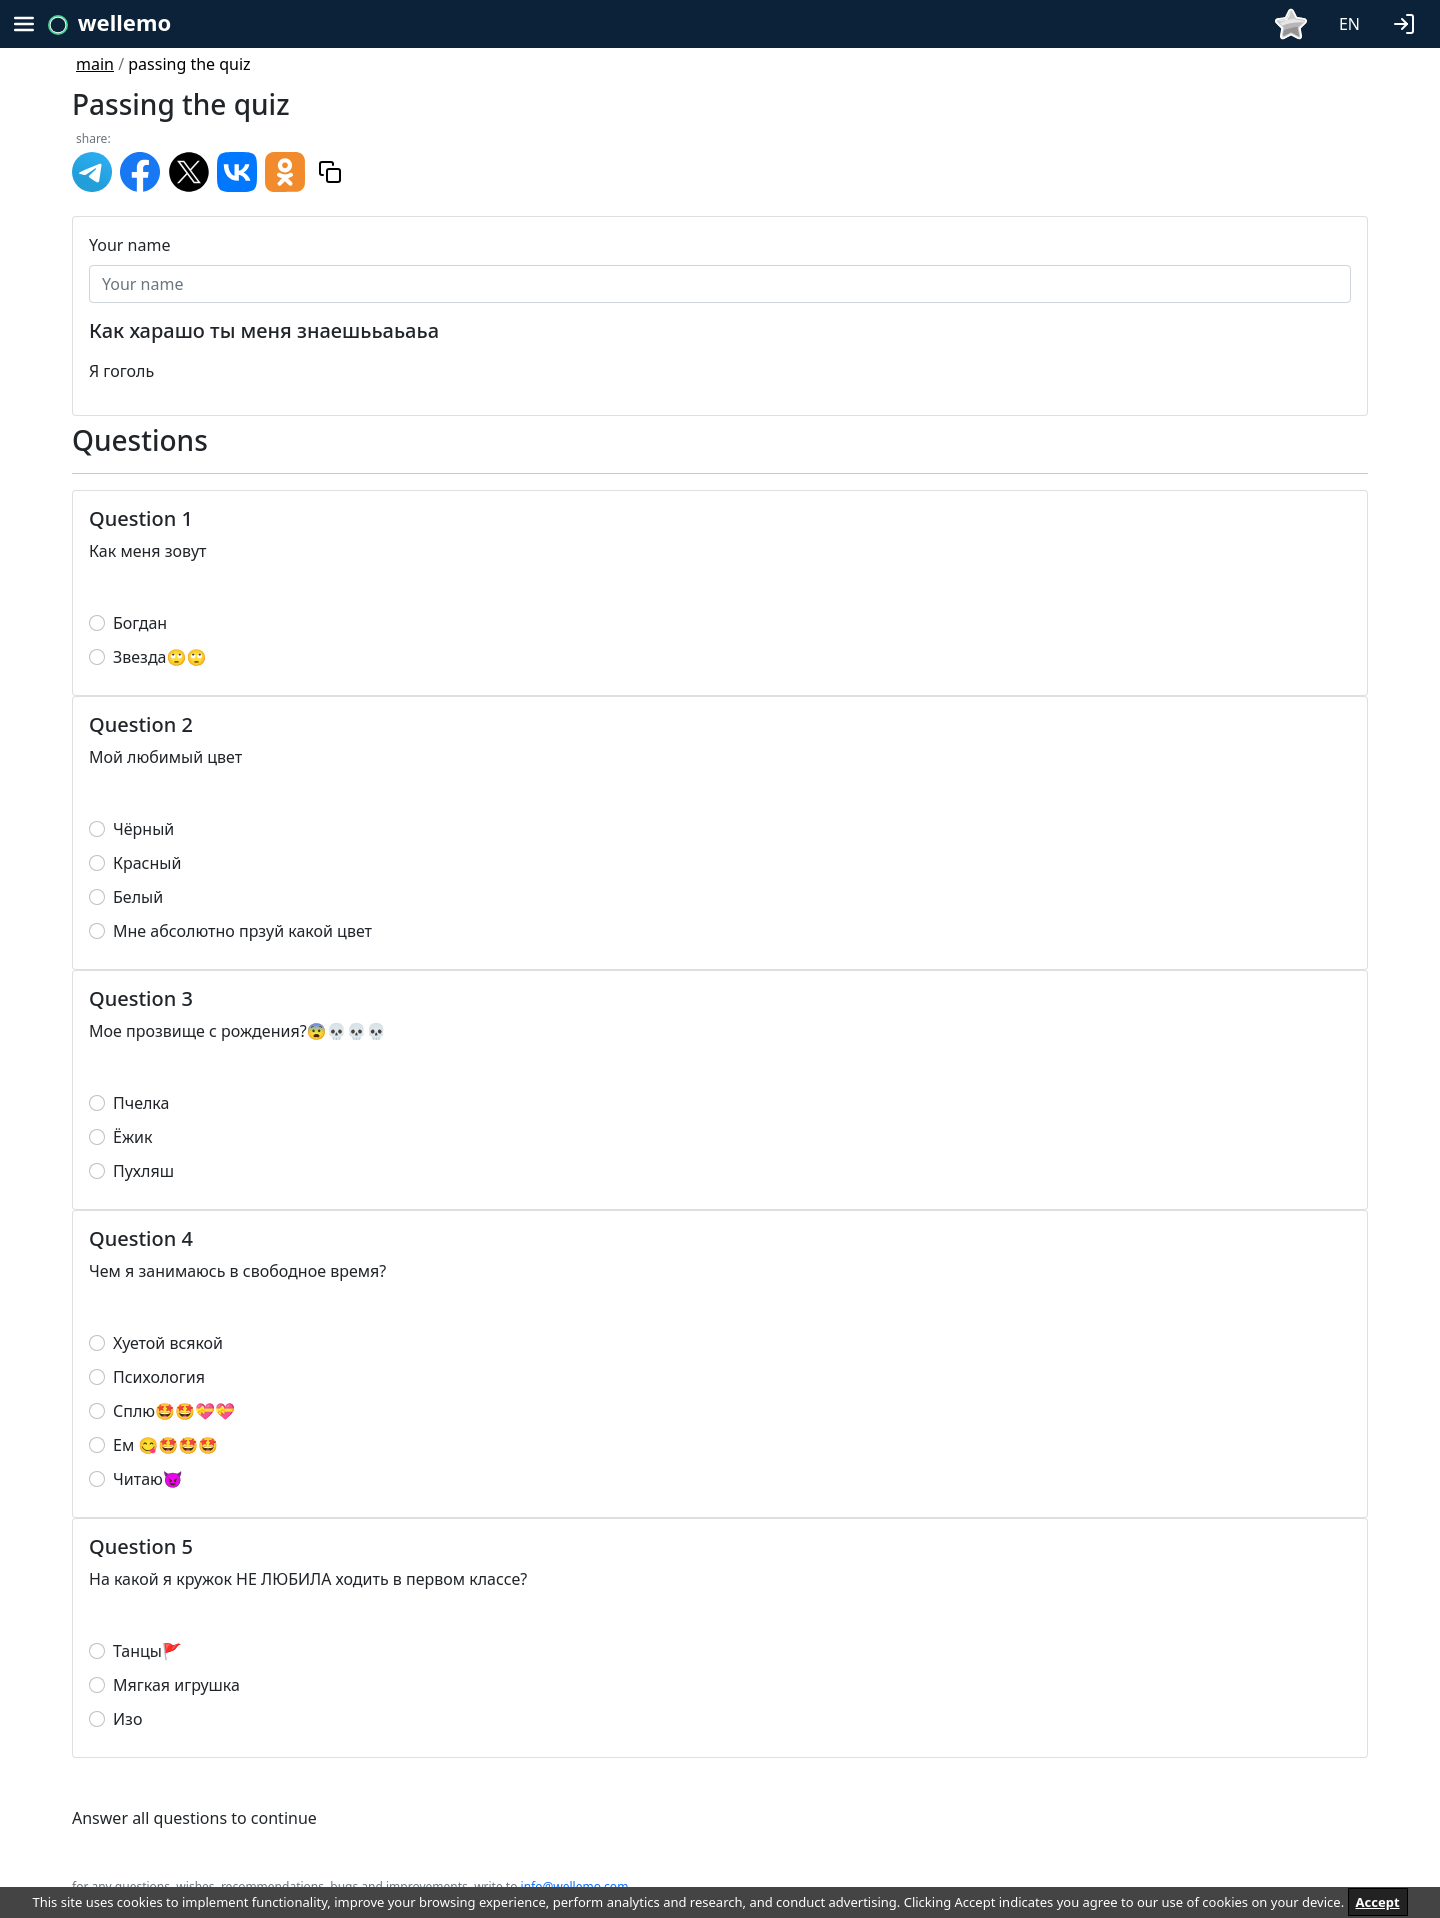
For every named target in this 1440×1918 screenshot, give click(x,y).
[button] (1408, 22)
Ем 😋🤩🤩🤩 (165, 1445)
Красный (147, 863)
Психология (159, 1377)
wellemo (124, 22)
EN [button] (1349, 24)
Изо (127, 1719)
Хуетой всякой (168, 1343)
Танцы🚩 (147, 1651)
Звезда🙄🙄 (159, 657)
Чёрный (143, 829)
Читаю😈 (148, 1479)
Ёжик (132, 1137)
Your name (129, 245)
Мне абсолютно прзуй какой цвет (242, 931)
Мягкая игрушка (176, 1685)
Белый (138, 897)
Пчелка (141, 1103)
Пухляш (143, 1171)
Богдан (140, 623)
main (95, 64)
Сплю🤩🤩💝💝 (174, 1411)
